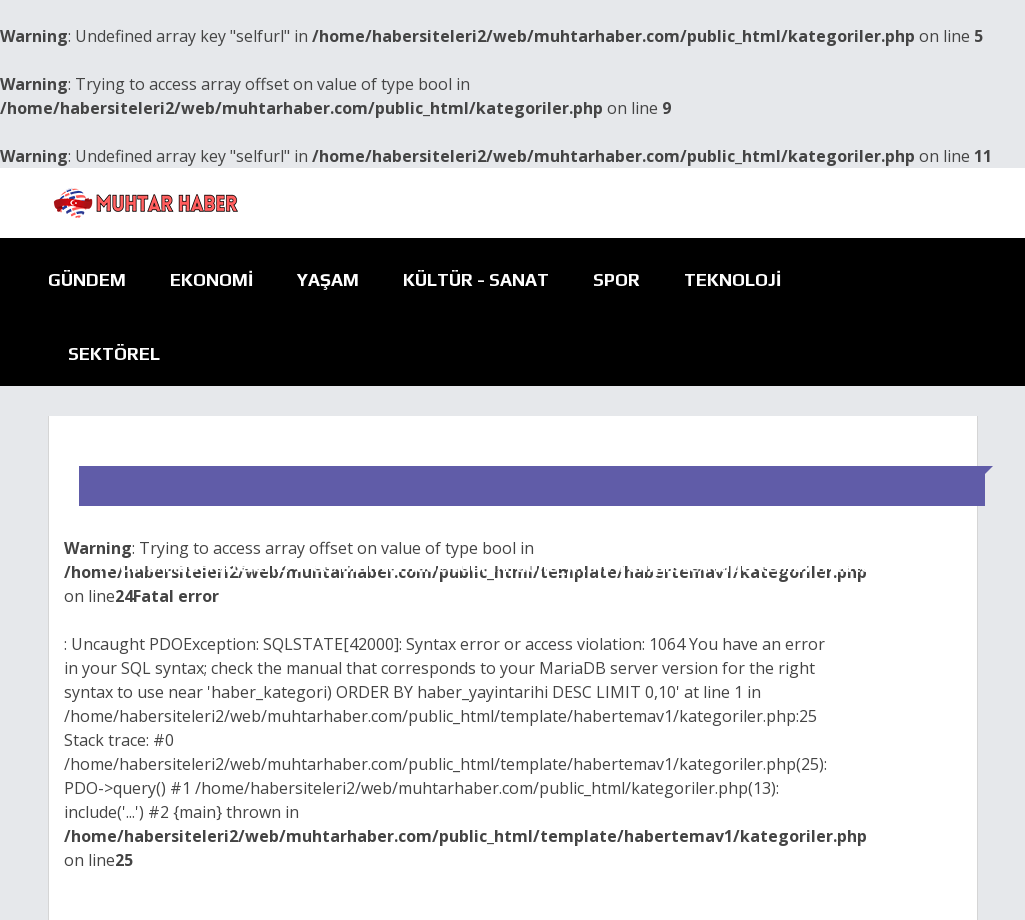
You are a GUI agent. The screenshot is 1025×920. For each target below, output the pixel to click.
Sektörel (114, 353)
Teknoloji (732, 279)
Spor (616, 279)
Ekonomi (211, 279)
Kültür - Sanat (476, 279)
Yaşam (328, 279)
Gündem (87, 279)
